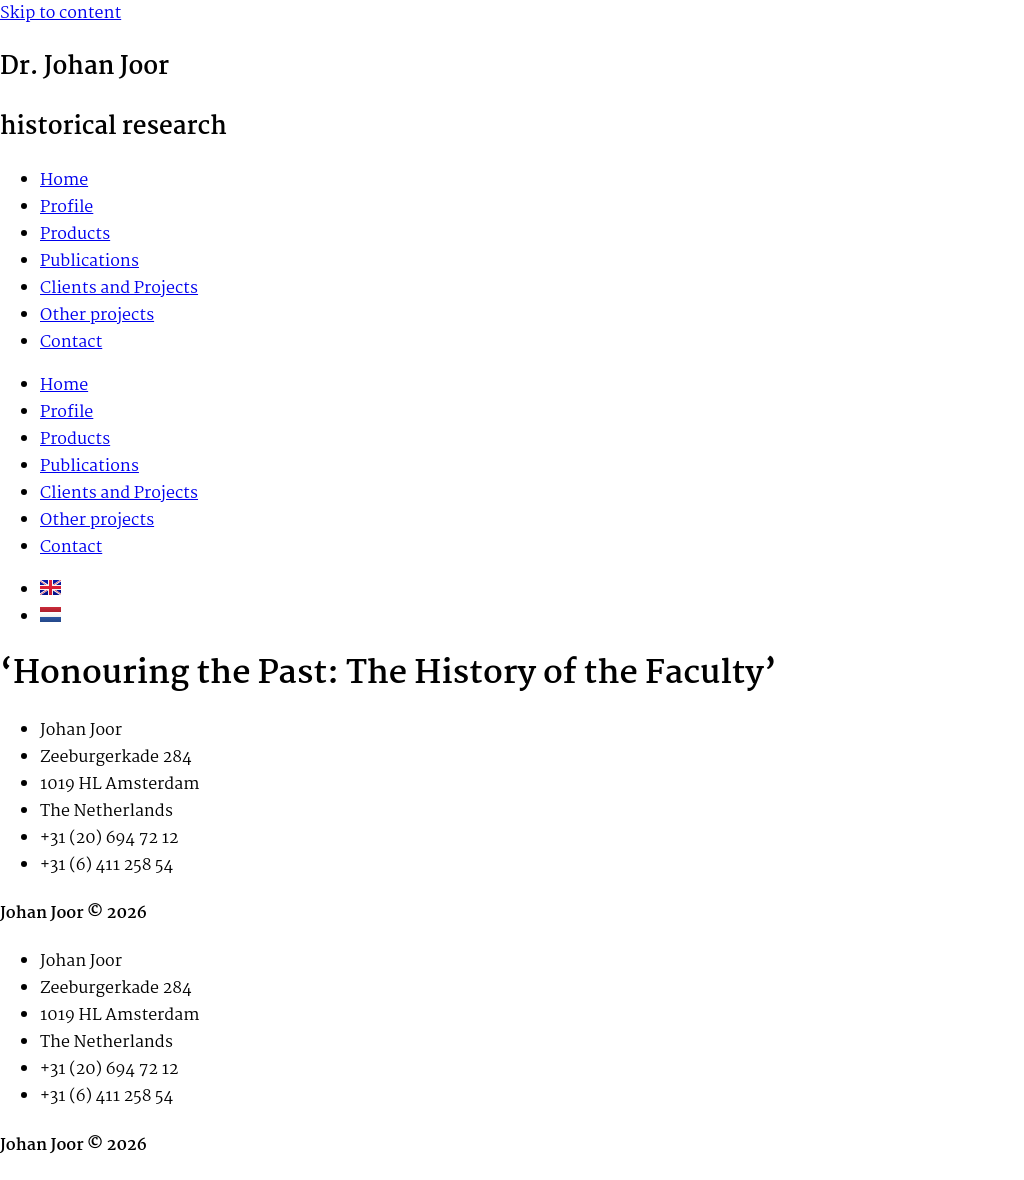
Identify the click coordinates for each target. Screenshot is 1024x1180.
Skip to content (60, 13)
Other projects (97, 315)
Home (64, 180)
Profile (66, 207)
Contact (71, 342)
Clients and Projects (119, 288)
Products (75, 234)
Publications (89, 261)
